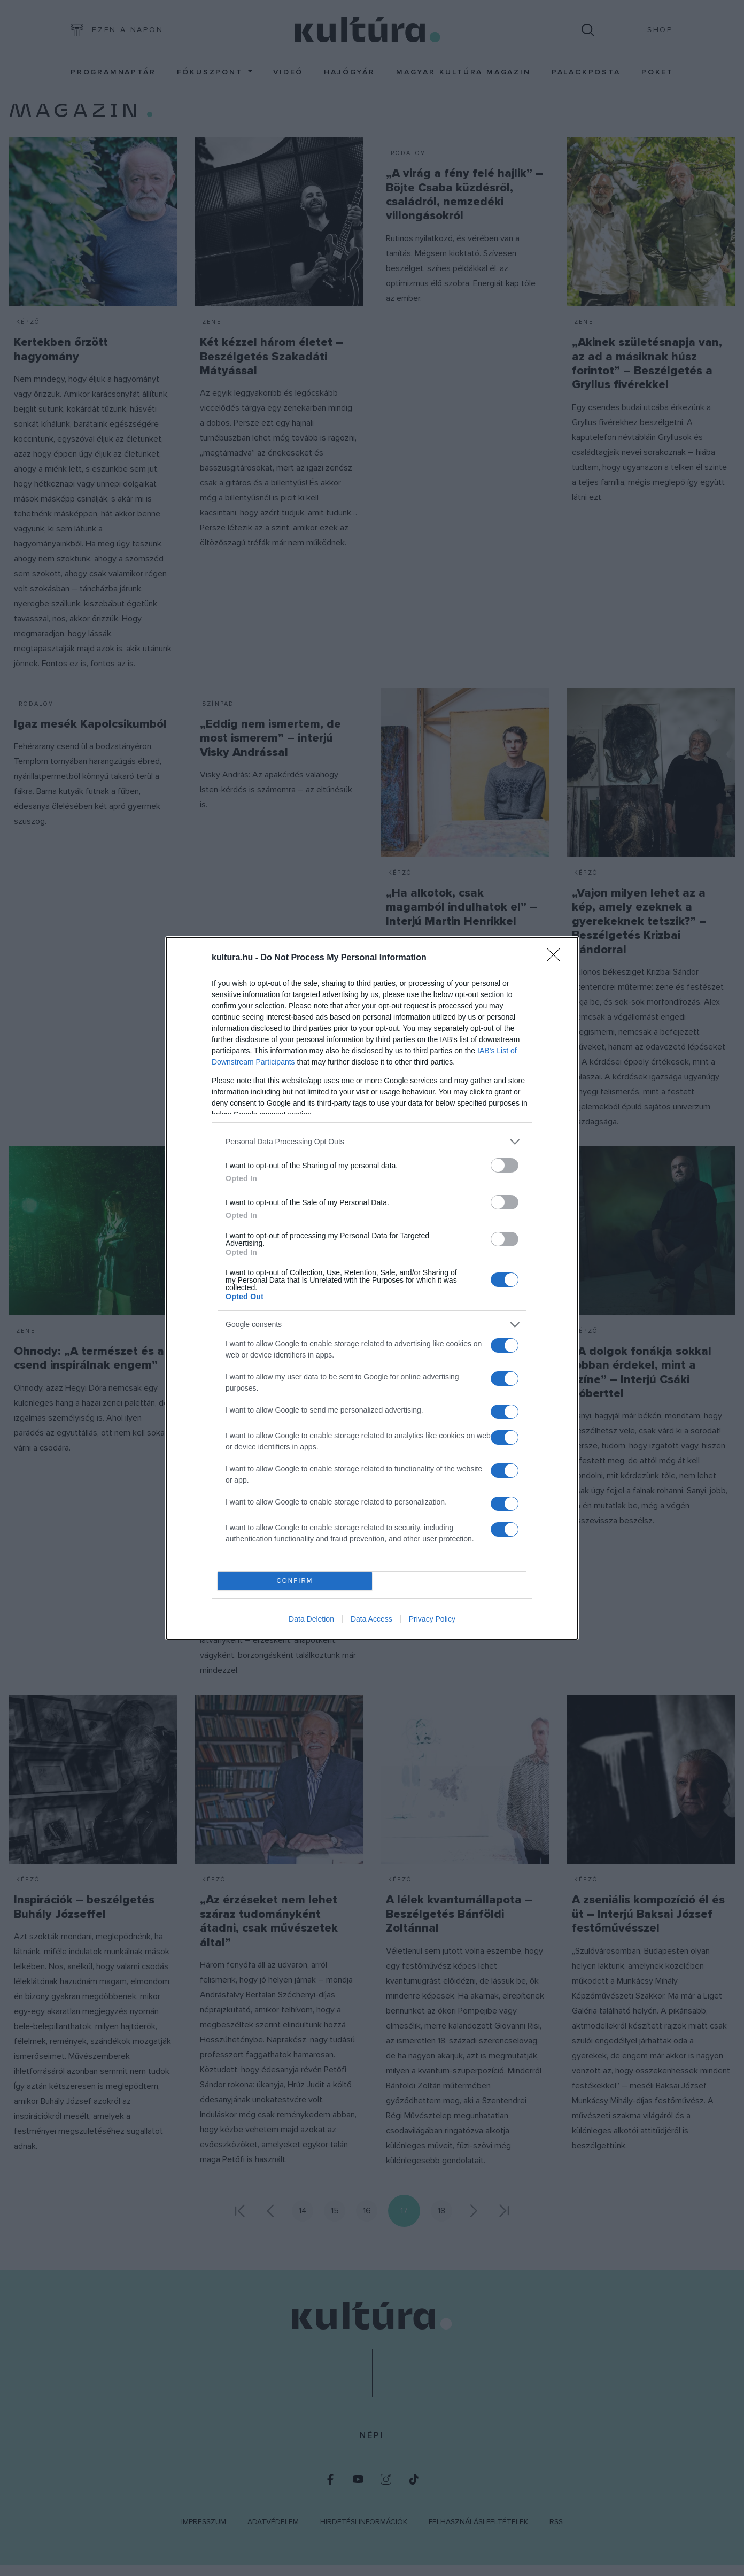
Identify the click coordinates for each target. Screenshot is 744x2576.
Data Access (371, 1619)
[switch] (504, 1165)
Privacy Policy (432, 1619)
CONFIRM (295, 1580)
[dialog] (372, 1288)
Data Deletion (311, 1619)
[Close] (557, 958)
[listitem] (372, 1141)
